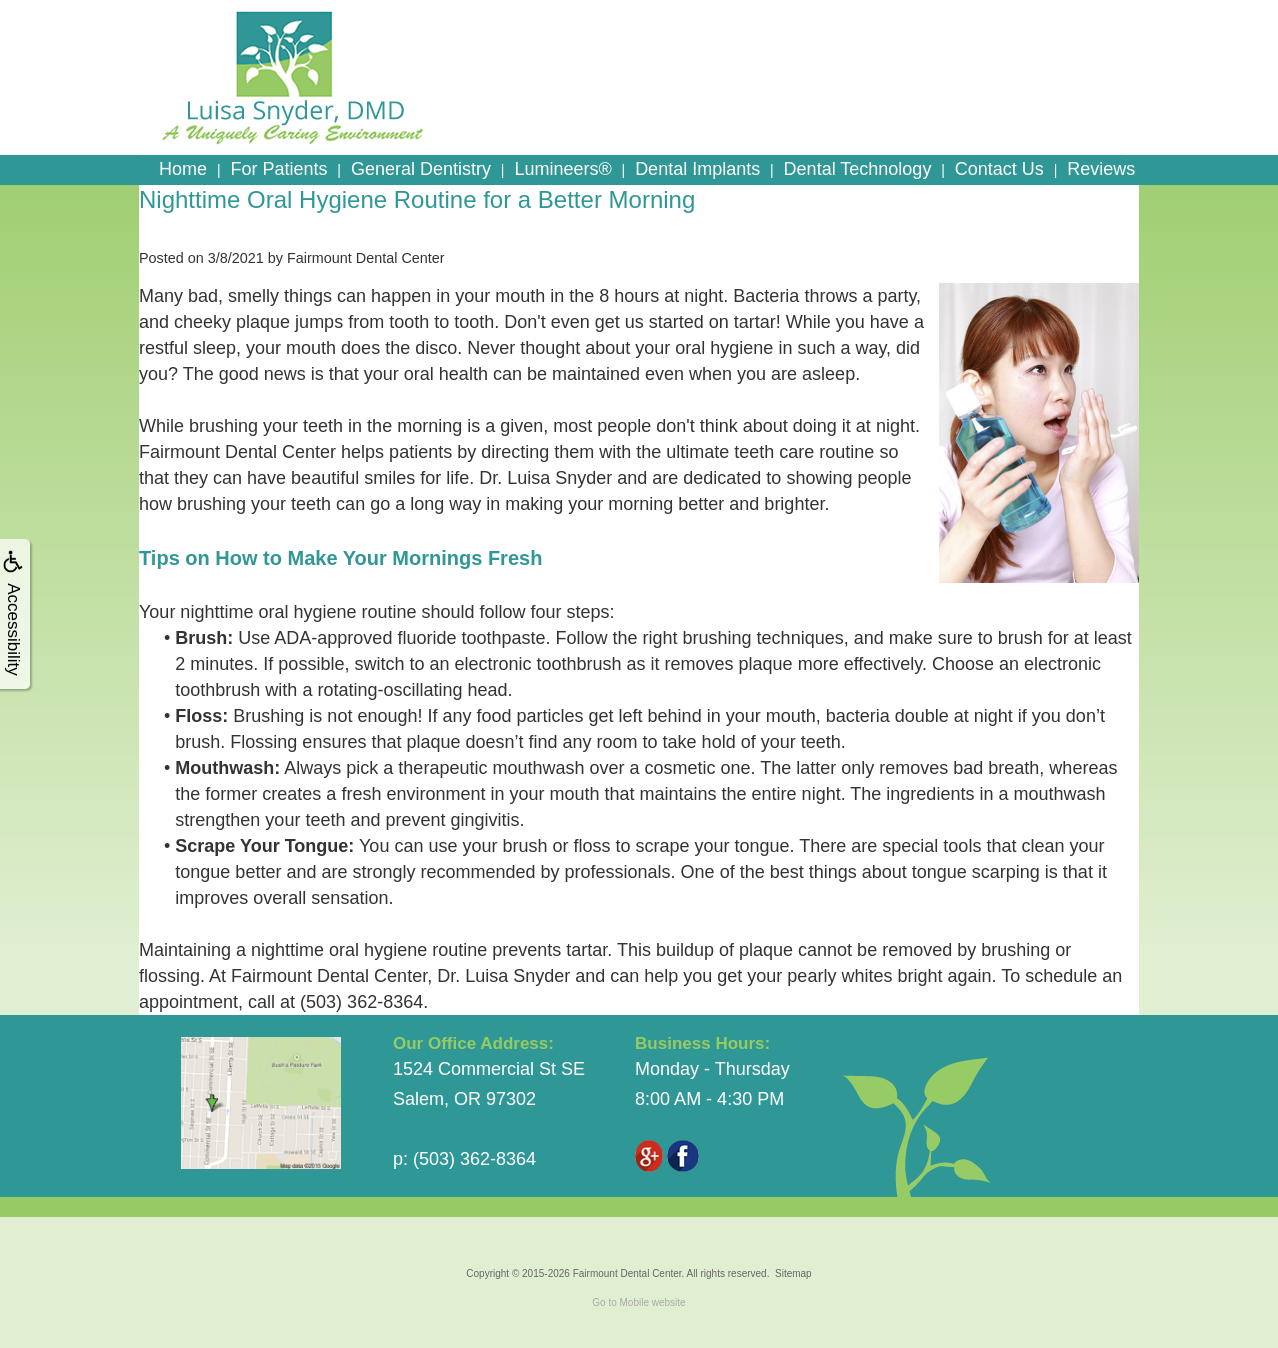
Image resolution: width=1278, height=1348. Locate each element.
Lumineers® (562, 169)
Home (183, 169)
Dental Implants (697, 169)
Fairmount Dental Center (627, 1273)
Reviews (1101, 169)
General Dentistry (421, 169)
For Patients (278, 169)
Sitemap (793, 1273)
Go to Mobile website (638, 1302)
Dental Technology (858, 169)
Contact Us (999, 169)
